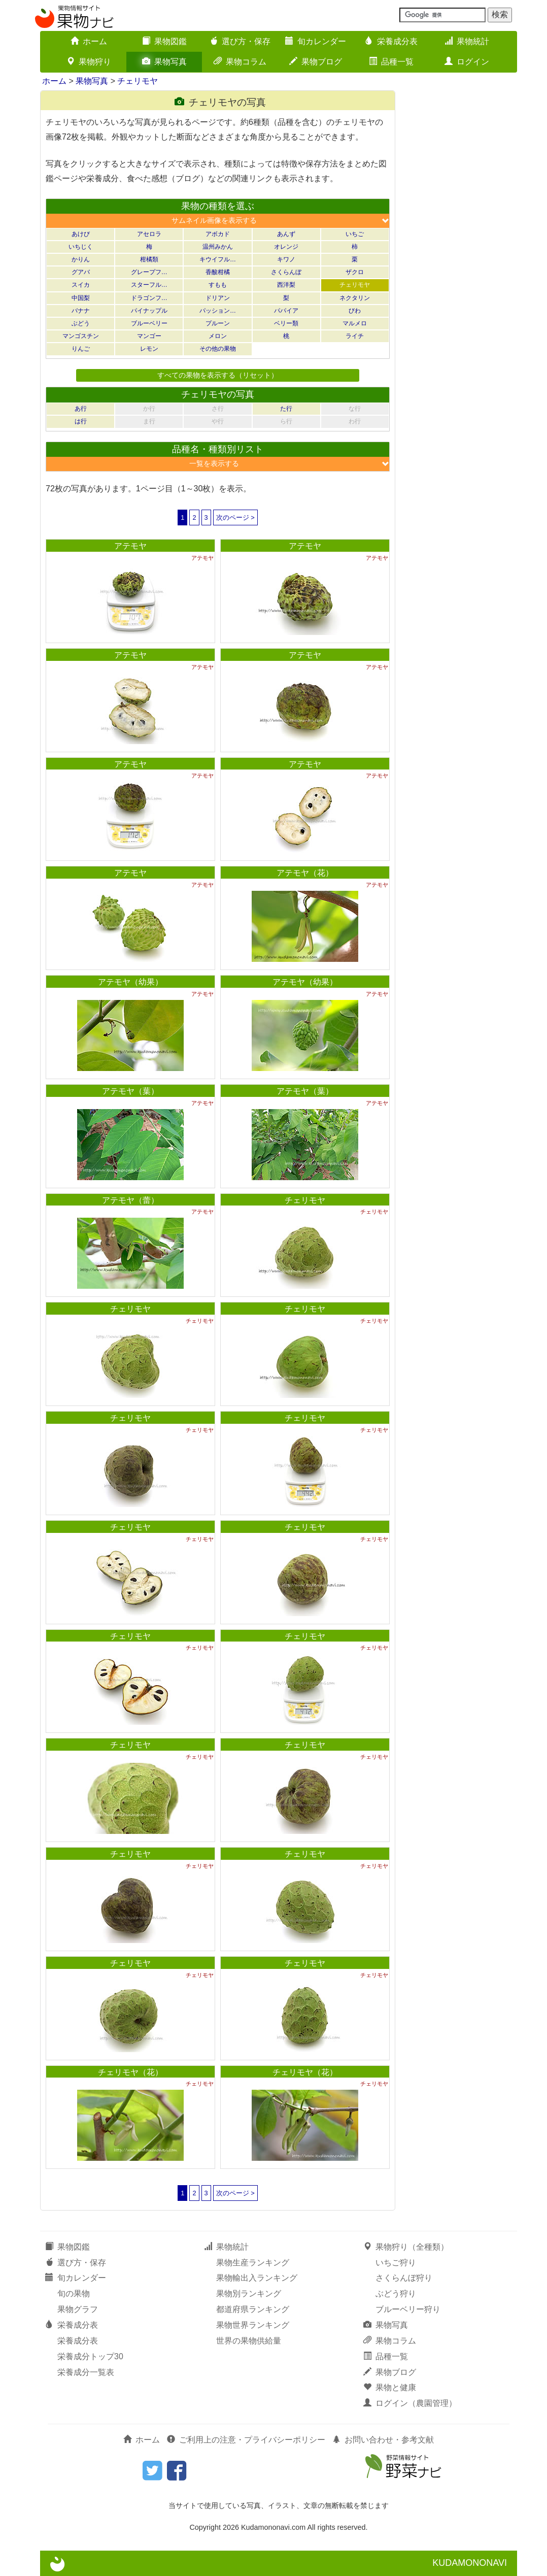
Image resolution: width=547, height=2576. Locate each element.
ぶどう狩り (395, 2293)
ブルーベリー (149, 323)
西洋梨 (286, 284)
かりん (81, 259)
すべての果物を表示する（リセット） (217, 375)
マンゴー (149, 336)
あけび (81, 234)
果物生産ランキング (252, 2262)
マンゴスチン (80, 336)
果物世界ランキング (252, 2325)
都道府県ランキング (252, 2309)
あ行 (81, 408)
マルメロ (355, 323)
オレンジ (286, 246)
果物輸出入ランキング (256, 2277)
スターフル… (149, 284)
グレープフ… (149, 272)
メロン (218, 336)
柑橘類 (149, 259)
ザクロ (355, 272)
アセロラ (149, 234)
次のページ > (235, 517)
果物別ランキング (248, 2293)
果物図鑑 (164, 41)
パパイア (286, 310)
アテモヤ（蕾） (130, 1200)
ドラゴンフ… (149, 298)
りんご (81, 348)
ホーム (89, 41)
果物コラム (240, 61)
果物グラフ (77, 2309)
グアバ (81, 272)
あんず (286, 234)
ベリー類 (286, 323)
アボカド (218, 234)
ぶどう (81, 323)
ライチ (355, 336)
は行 (81, 421)
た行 (286, 408)
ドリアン (218, 298)
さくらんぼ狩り (403, 2277)
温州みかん (217, 246)
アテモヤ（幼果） (130, 982)
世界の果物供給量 (248, 2340)
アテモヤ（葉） (130, 1091)
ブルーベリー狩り (407, 2309)
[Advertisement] (461, 242)
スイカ (81, 284)
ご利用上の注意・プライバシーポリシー (246, 2439)
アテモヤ (130, 546)
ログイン (467, 61)
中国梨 (81, 298)
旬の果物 (73, 2293)
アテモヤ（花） (305, 872)
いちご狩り (395, 2262)
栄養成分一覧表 (85, 2372)
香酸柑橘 (218, 272)
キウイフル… (217, 259)
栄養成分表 (391, 41)
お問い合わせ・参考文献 (383, 2439)
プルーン (218, 323)
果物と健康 (389, 2387)
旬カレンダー (315, 41)
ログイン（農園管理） (410, 2403)
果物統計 (467, 41)
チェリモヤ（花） (130, 2072)
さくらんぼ (286, 272)
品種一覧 (391, 61)
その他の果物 (217, 348)
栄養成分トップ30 (90, 2356)
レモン (149, 348)
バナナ (81, 310)
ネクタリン (354, 298)
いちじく (81, 246)
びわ (355, 310)
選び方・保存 (240, 41)
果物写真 (164, 61)
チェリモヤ (137, 81)
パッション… (217, 310)
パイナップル (149, 310)
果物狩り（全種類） (406, 2247)
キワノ (286, 259)
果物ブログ (315, 61)
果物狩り (88, 61)
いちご (355, 234)
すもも (218, 284)
